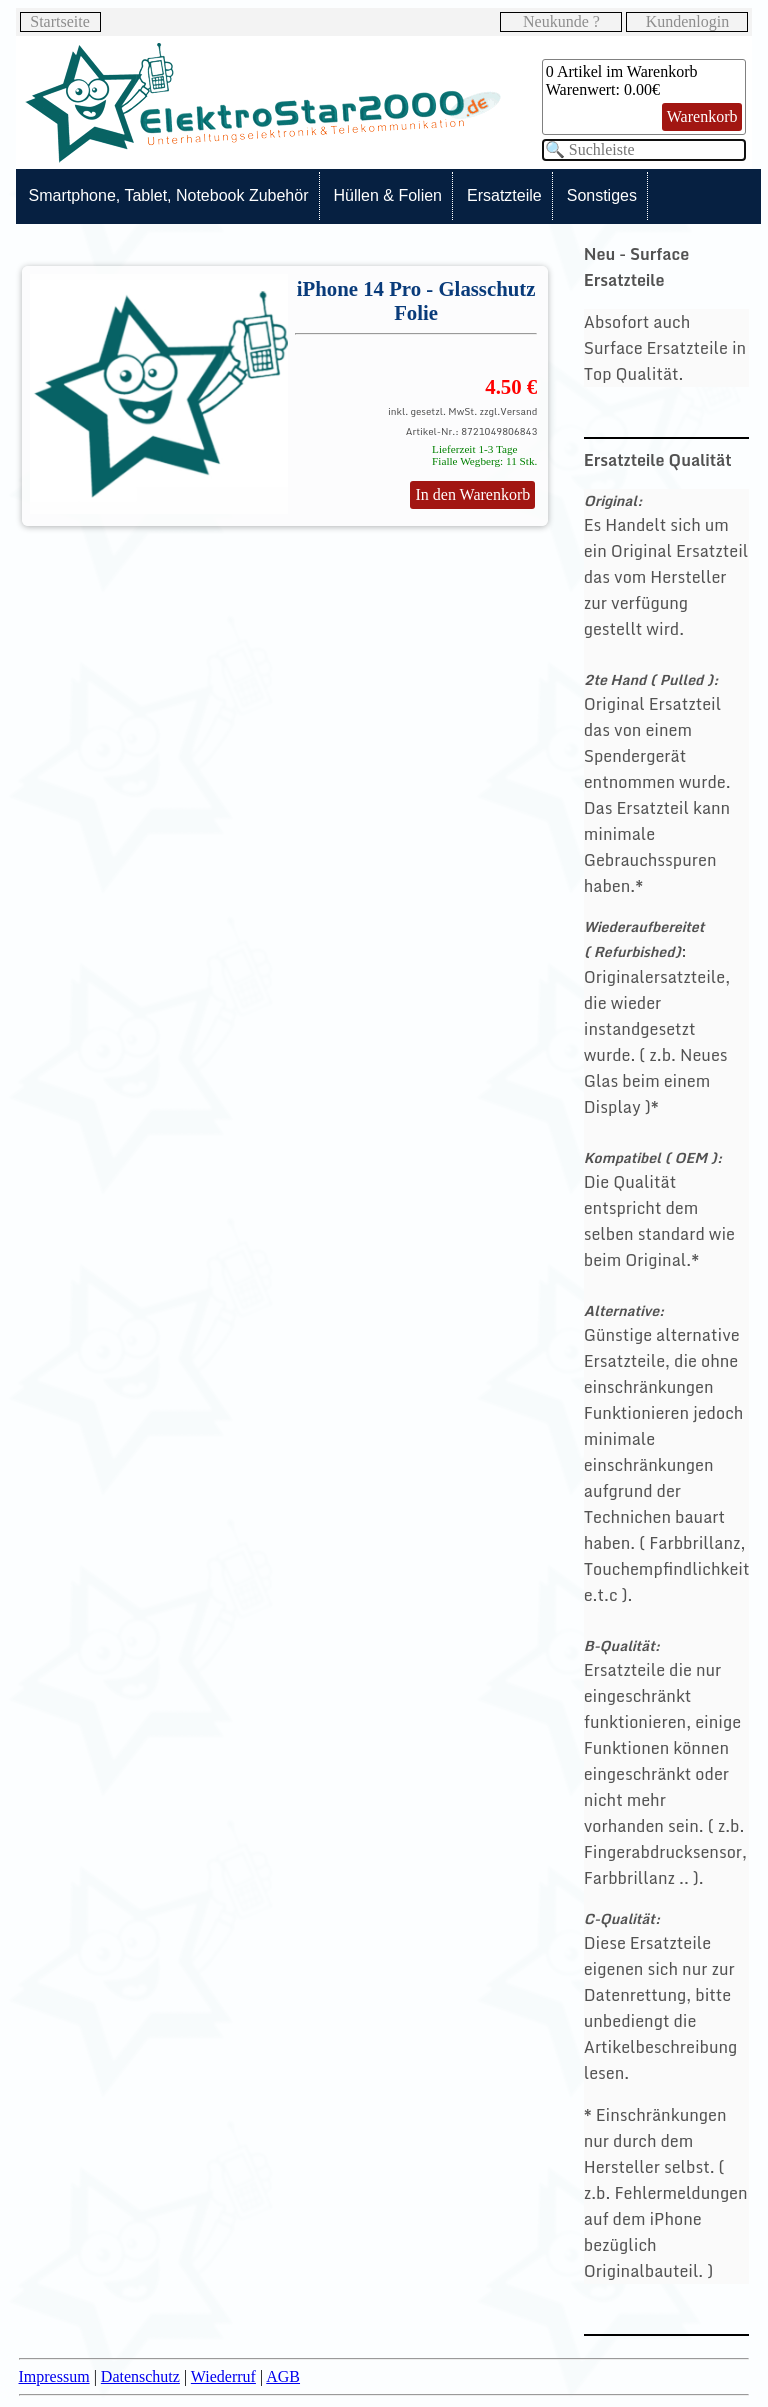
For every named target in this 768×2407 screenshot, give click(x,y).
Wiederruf (223, 2376)
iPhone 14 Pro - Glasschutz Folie (416, 300)
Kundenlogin (688, 21)
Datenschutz (140, 2376)
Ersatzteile (504, 195)
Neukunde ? (561, 21)
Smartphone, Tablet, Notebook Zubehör (169, 195)
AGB (283, 2376)
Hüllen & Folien (388, 195)
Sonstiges (602, 195)
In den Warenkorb (472, 494)
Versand (518, 411)
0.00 (638, 89)
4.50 (503, 386)
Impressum (54, 2376)
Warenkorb (702, 116)
